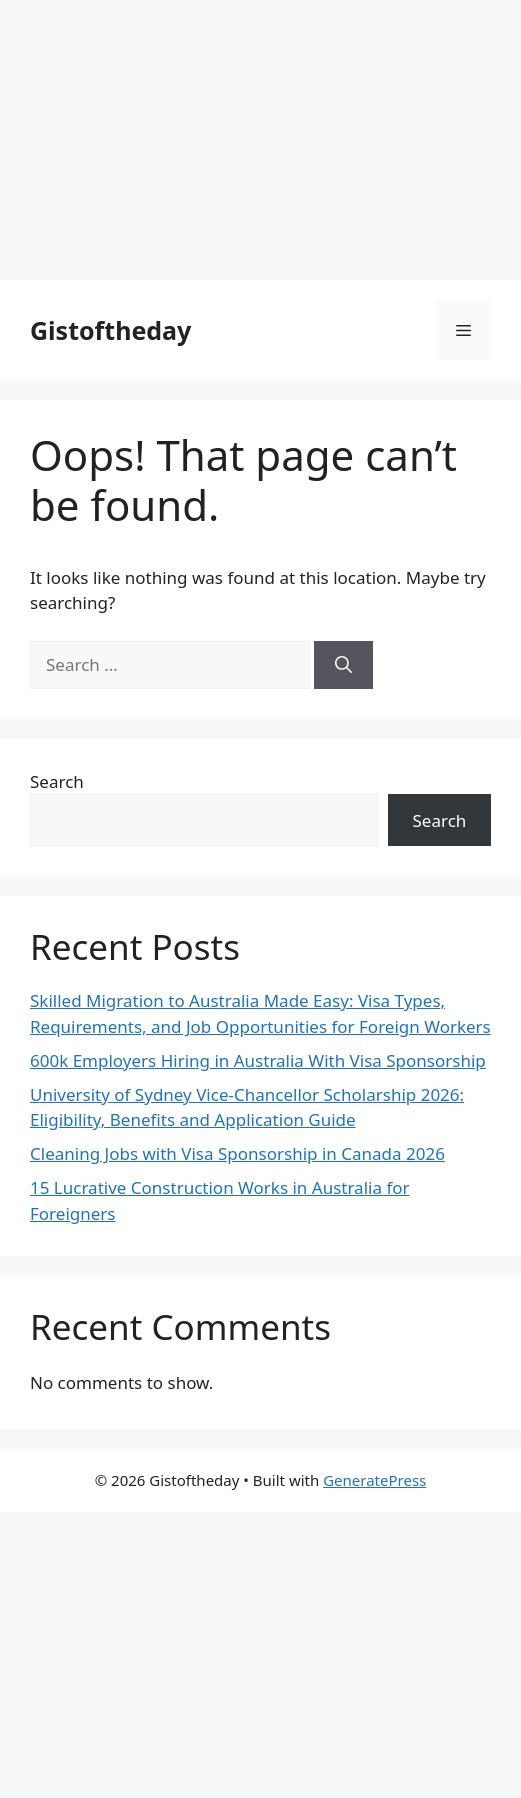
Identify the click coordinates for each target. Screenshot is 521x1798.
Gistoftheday (110, 330)
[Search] (343, 665)
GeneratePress (374, 1480)
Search (57, 781)
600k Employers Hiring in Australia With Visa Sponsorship (258, 1060)
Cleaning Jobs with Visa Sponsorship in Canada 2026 (237, 1153)
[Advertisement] (260, 140)
